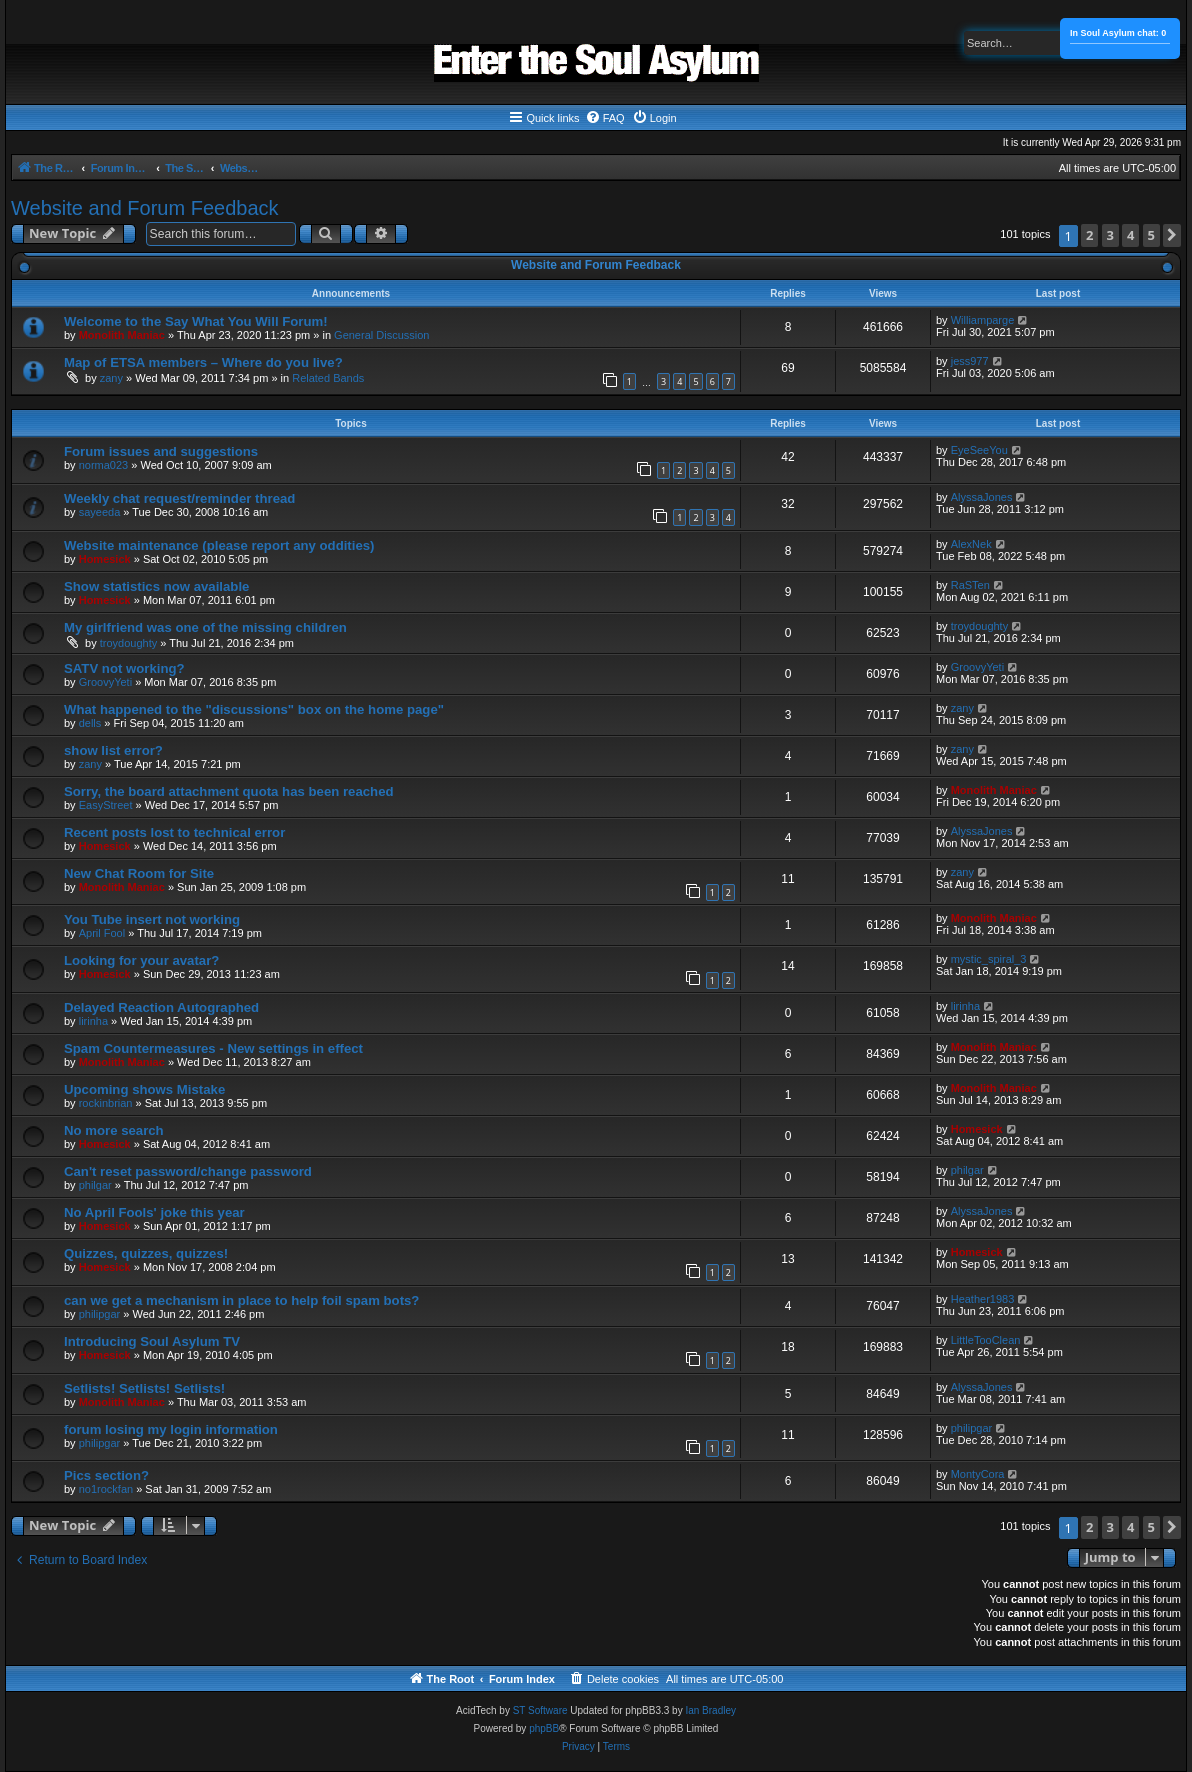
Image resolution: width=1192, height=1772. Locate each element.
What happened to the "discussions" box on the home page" (254, 709)
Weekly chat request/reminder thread (179, 498)
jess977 (970, 361)
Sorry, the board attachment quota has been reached (229, 791)
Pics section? (106, 1475)
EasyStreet (106, 805)
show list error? (113, 750)
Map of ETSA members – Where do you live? (203, 362)
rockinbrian (106, 1103)
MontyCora (978, 1474)
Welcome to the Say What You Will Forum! (196, 321)
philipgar (100, 1314)
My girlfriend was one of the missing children (205, 627)
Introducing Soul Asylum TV (152, 1341)
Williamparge (983, 320)
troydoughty (128, 643)
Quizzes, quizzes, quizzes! (146, 1253)
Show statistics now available (156, 586)
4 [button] (1130, 235)
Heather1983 (983, 1299)
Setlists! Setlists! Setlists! (144, 1388)
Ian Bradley (710, 1710)
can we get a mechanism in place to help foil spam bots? (241, 1300)
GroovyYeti (105, 682)
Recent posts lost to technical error (174, 832)
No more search (114, 1130)
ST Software (540, 1710)
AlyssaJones (982, 497)
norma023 (104, 465)
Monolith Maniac (122, 335)
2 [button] (1089, 235)
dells (90, 723)
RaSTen (970, 585)
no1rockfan (106, 1489)
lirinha (93, 1021)
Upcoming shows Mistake (144, 1089)
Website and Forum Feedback (145, 208)
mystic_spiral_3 (989, 959)
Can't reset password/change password (188, 1171)
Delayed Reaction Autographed (161, 1007)
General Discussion (381, 335)
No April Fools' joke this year (154, 1212)
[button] (1172, 235)
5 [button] (1151, 235)
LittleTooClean (986, 1340)
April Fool (102, 933)
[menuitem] (605, 118)
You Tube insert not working (152, 919)
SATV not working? (124, 668)
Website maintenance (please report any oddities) (219, 545)
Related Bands (328, 378)
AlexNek (971, 544)
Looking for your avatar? (141, 960)
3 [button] (1110, 235)
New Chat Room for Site (139, 873)
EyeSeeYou (979, 450)
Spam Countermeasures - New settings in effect (213, 1048)
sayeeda (100, 512)
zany (111, 378)
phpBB (544, 1728)
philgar (95, 1185)
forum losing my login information (171, 1429)
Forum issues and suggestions (161, 451)
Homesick (105, 559)
